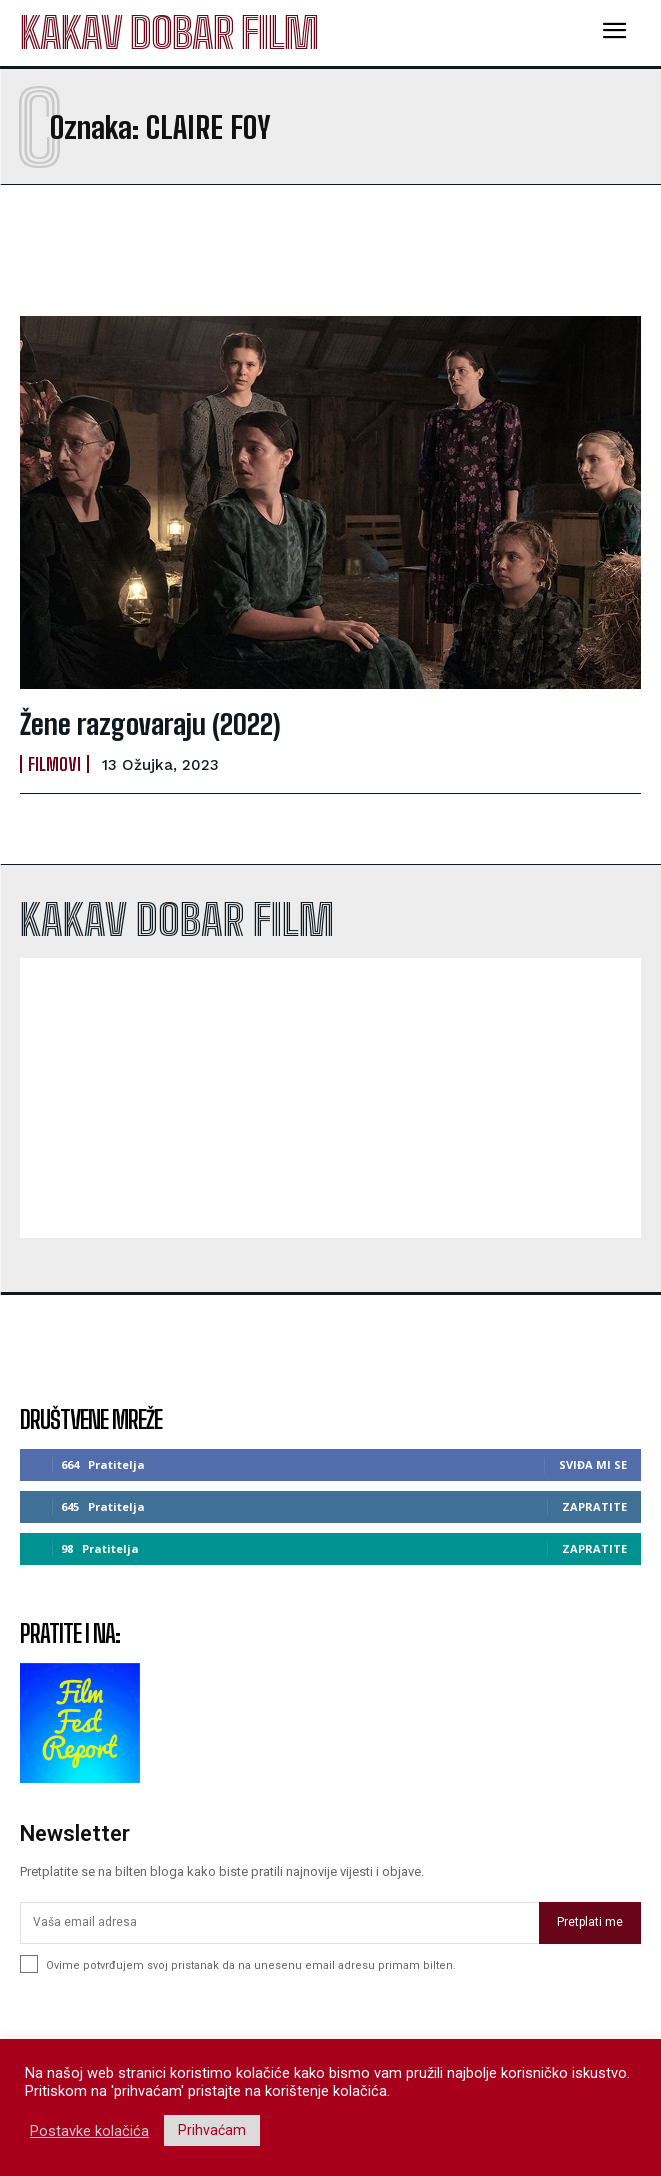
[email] (279, 1923)
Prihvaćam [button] (212, 2130)
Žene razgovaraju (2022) (150, 724)
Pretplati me (590, 1922)
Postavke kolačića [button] (89, 2131)
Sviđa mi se (593, 1464)
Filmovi (54, 764)
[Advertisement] (180, 250)
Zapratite (594, 1506)
